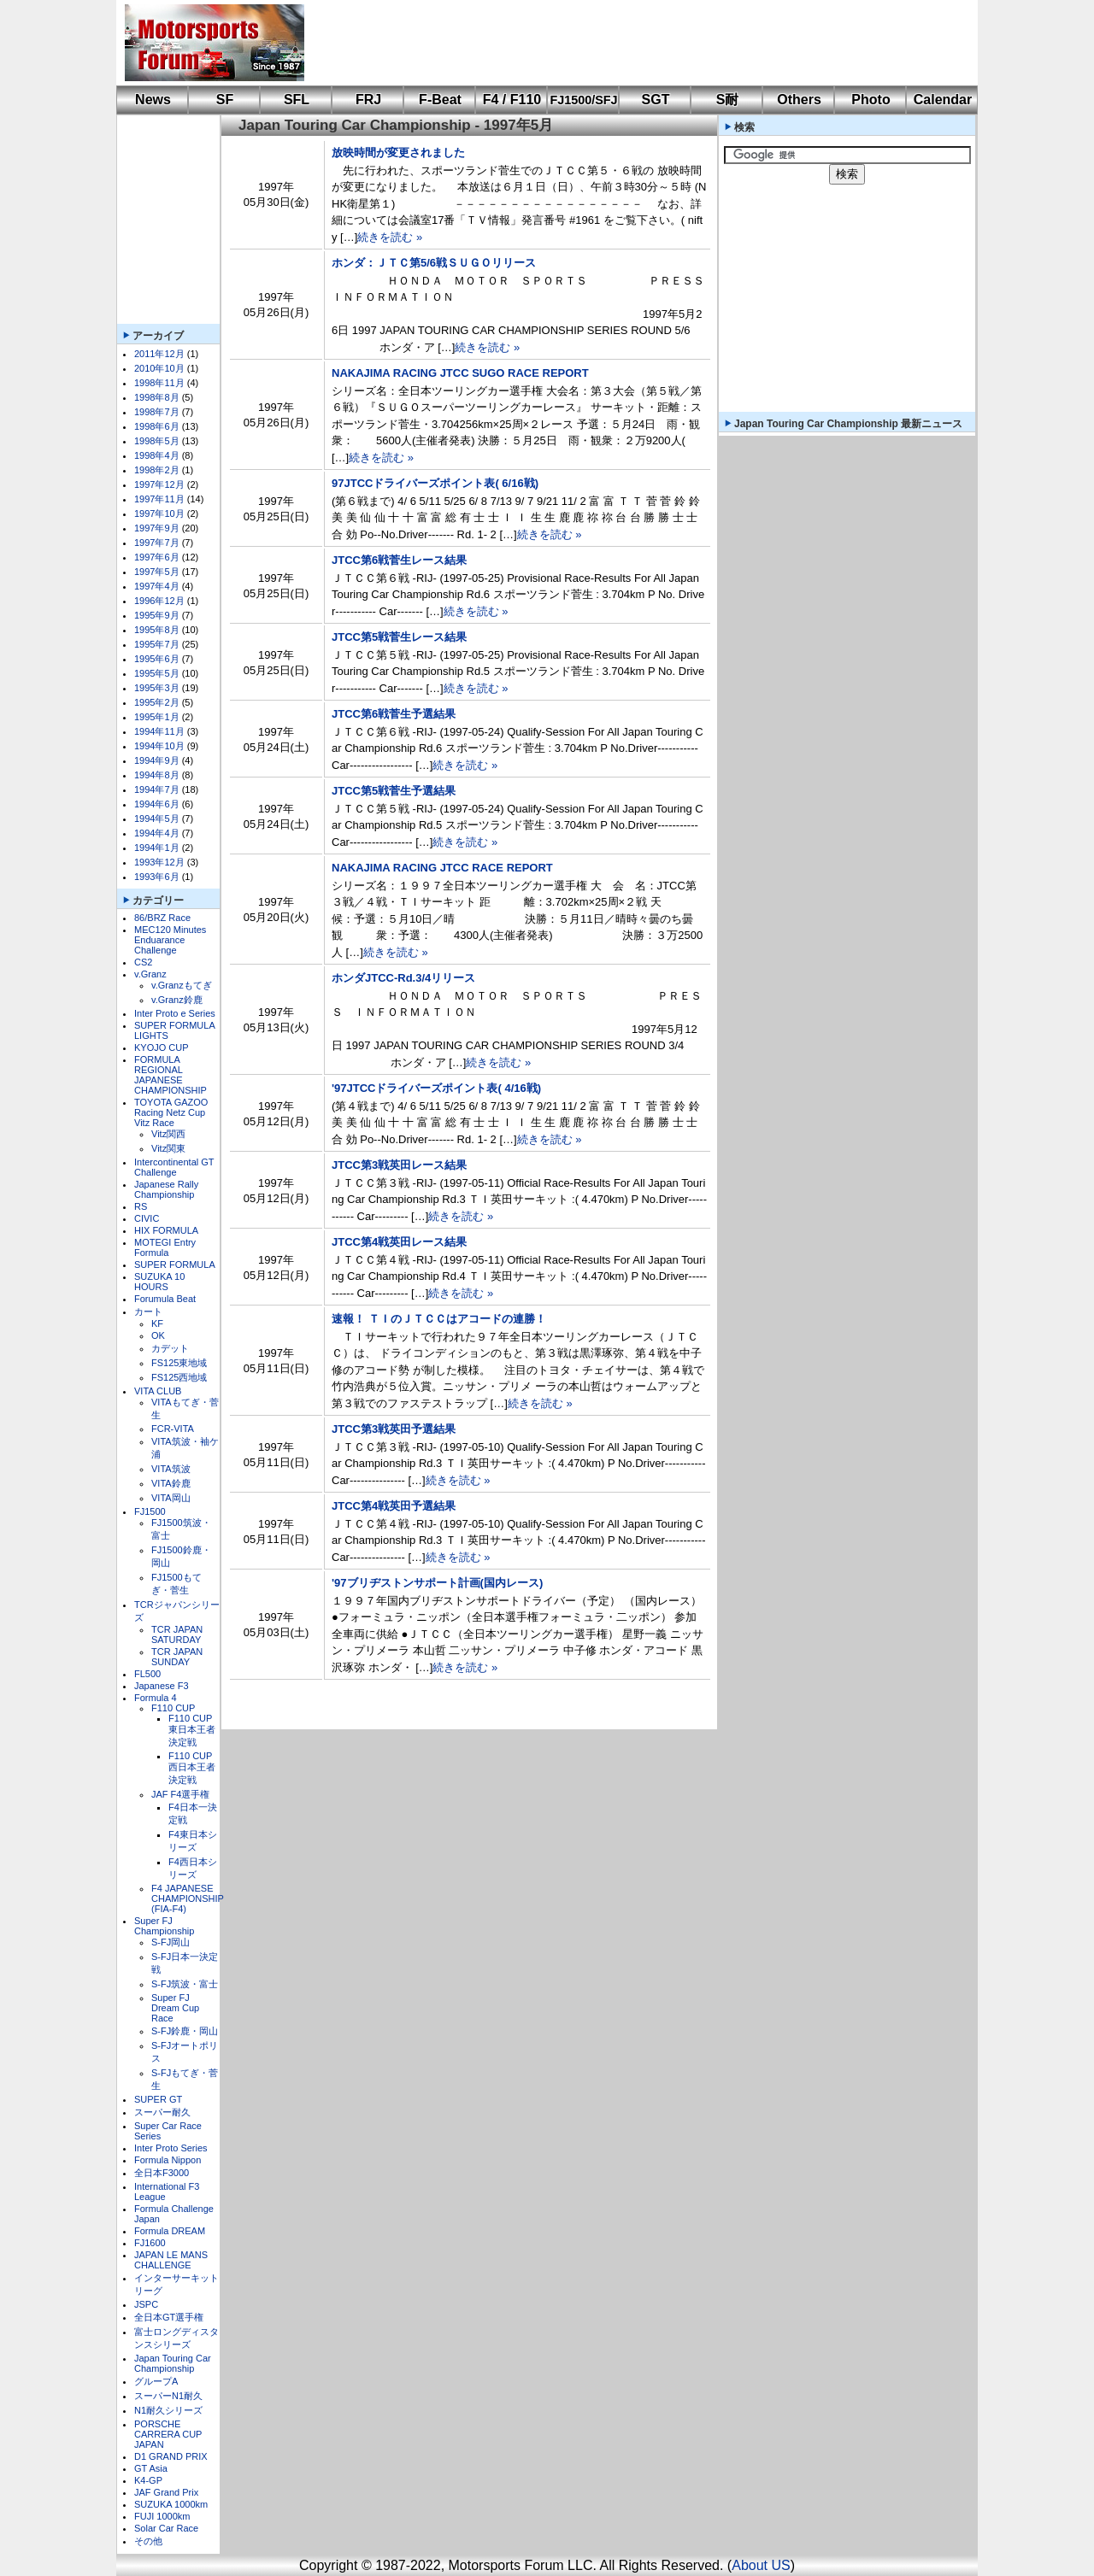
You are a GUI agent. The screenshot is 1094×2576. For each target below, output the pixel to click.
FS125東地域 (179, 1363)
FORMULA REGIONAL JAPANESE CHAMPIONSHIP (170, 1074)
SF (224, 99)
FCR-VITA (172, 1428)
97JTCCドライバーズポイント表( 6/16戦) (435, 483)
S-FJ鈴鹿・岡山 (184, 2031)
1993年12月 (159, 862)
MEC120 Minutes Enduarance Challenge (170, 939)
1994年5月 (156, 818)
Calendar (943, 99)
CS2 (143, 962)
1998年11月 (159, 383)
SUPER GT (158, 2099)
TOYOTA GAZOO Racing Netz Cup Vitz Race (171, 1112)
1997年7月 (156, 542)
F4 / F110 (512, 99)
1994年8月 (156, 775)
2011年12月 (159, 354)
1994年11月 (159, 731)
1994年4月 (156, 833)
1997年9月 (156, 528)
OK (158, 1335)
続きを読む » (389, 237)
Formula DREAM (169, 2231)
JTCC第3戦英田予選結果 (394, 1429)
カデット (170, 1348)
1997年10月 (159, 513)
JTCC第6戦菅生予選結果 (394, 713)
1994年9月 (156, 760)
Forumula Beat (165, 1299)
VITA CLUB (157, 1391)
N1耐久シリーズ (168, 2410)
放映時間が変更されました (398, 152)
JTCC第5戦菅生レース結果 (399, 637)
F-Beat (440, 99)
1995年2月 (156, 702)
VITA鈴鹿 (171, 1483)
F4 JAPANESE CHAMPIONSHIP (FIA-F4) (187, 1898)
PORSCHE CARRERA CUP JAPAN (168, 2434)
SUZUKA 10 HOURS (159, 1281)
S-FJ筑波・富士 (184, 1984)
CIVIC (146, 1218)
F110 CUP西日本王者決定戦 (191, 1768)
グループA (156, 2381)
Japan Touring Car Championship (172, 2363)
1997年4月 (156, 586)
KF (157, 1323)
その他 (148, 2541)
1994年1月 (156, 847)
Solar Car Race (166, 2528)
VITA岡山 (171, 1498)
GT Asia (151, 2468)
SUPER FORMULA (174, 1264)
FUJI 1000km (162, 2516)
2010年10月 (159, 368)
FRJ (368, 99)
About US (761, 2565)
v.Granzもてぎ (181, 985)
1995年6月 (156, 659)
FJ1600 (150, 2243)
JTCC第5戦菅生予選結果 (394, 790)
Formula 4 (155, 1698)
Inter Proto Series (171, 2148)
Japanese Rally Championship (166, 1189)
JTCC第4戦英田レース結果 (399, 1241)
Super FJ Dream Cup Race (175, 2007)
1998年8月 (156, 397)
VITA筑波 (171, 1469)
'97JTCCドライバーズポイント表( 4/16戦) (436, 1088)
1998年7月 (156, 412)
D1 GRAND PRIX (171, 2456)
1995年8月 (156, 630)
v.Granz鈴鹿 (177, 1000)
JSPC (146, 2304)
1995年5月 (156, 673)
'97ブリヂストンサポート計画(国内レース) (437, 1582)
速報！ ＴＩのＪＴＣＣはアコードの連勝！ (439, 1318)
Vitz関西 (168, 1134)
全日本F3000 (161, 2173)
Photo (870, 99)
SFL (296, 99)
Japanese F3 (161, 1686)
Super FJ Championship (164, 1926)
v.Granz (150, 974)
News (153, 99)
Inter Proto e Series (174, 1013)
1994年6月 (156, 804)
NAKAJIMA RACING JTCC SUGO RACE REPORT (460, 373)
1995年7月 (156, 644)
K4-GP (148, 2480)
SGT (656, 99)
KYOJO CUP (161, 1047)
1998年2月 (156, 470)
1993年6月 (156, 876)
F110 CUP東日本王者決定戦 (191, 1730)
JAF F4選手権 (180, 1794)
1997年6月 (156, 557)
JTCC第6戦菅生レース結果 (399, 560)
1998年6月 (156, 426)
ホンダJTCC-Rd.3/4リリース (403, 977)
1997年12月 (159, 484)
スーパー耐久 (162, 2112)
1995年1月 (156, 717)
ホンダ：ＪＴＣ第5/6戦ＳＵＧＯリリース (434, 262)
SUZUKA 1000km (171, 2504)
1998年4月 (156, 455)
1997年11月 (159, 499)
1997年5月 (156, 571)
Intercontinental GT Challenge (174, 1167)
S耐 (727, 99)
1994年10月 (159, 746)
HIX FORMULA (166, 1230)
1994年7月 (156, 789)
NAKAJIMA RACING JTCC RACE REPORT (442, 867)
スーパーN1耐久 (168, 2396)
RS (140, 1206)
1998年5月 (156, 441)
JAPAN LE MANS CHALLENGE (171, 2260)
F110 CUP (173, 1708)
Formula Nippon (167, 2160)
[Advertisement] (629, 42)
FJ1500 (150, 1511)
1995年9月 (156, 615)
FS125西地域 (179, 1377)
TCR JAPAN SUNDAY (177, 1656)
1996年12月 (159, 601)
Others (799, 99)
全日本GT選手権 (168, 2317)
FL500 (147, 1674)
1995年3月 (156, 688)
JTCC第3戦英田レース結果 (399, 1165)
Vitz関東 (168, 1148)
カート (148, 1311)
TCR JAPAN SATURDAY (177, 1634)
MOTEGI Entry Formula (165, 1247)
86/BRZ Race (162, 917)
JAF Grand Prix (166, 2492)
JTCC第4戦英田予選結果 (394, 1505)
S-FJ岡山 (170, 1942)
